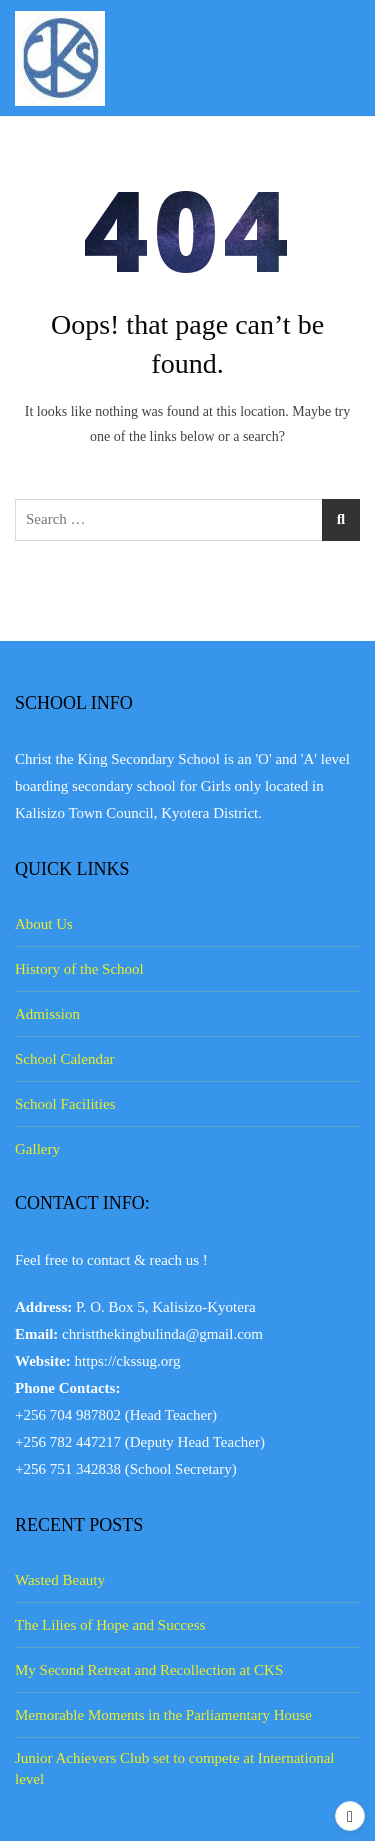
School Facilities (65, 1104)
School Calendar (65, 1059)
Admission (47, 1014)
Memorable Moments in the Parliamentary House (163, 1715)
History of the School (79, 969)
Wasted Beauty (60, 1580)
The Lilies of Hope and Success (110, 1625)
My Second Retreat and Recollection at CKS (149, 1670)
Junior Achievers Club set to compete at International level (175, 1768)
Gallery (37, 1149)
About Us (44, 924)
